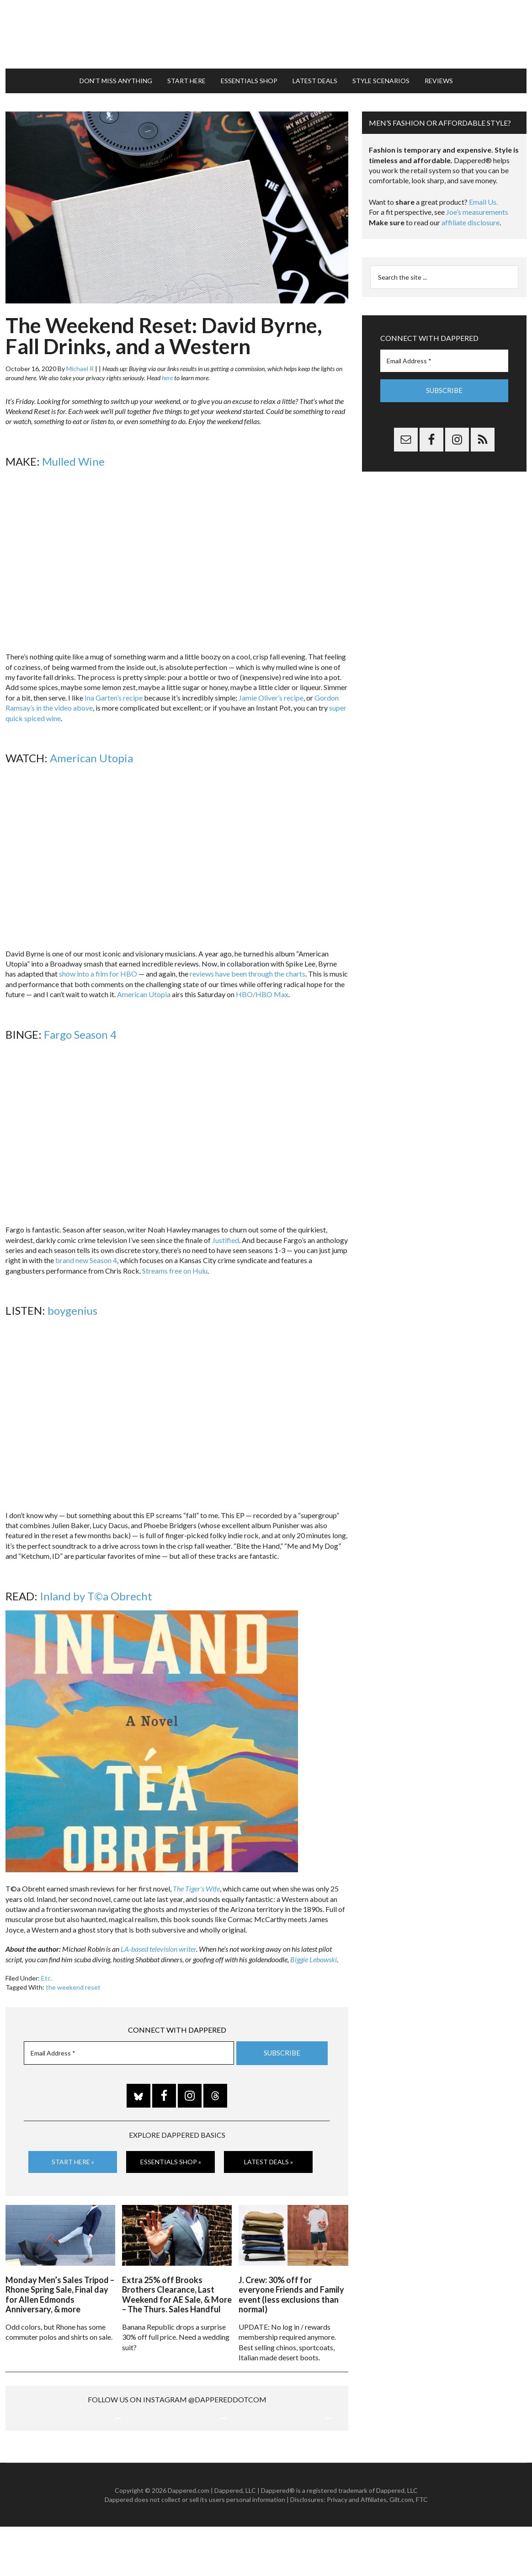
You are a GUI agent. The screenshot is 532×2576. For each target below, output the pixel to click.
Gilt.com (401, 2548)
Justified (225, 1231)
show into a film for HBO (98, 964)
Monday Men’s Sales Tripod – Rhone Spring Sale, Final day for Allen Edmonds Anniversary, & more (59, 2283)
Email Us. (483, 192)
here (167, 368)
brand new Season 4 (86, 1251)
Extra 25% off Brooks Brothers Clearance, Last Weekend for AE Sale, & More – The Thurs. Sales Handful (177, 2283)
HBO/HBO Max (262, 985)
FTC (422, 2548)
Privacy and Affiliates (357, 2548)
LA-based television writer (158, 1939)
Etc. (46, 1969)
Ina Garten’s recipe (114, 688)
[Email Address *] (129, 2043)
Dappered (266, 29)
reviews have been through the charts (247, 964)
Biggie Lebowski (313, 1950)
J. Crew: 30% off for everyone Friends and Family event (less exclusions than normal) (291, 2283)
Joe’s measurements (477, 202)
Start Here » (73, 2152)
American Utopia (91, 748)
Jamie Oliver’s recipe (271, 688)
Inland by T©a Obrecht (96, 1586)
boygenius (72, 1301)
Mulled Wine (73, 452)
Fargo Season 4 (80, 1025)
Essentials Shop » (170, 2152)
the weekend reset (73, 1978)
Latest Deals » (268, 2152)
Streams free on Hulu (174, 1261)
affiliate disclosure (471, 213)
